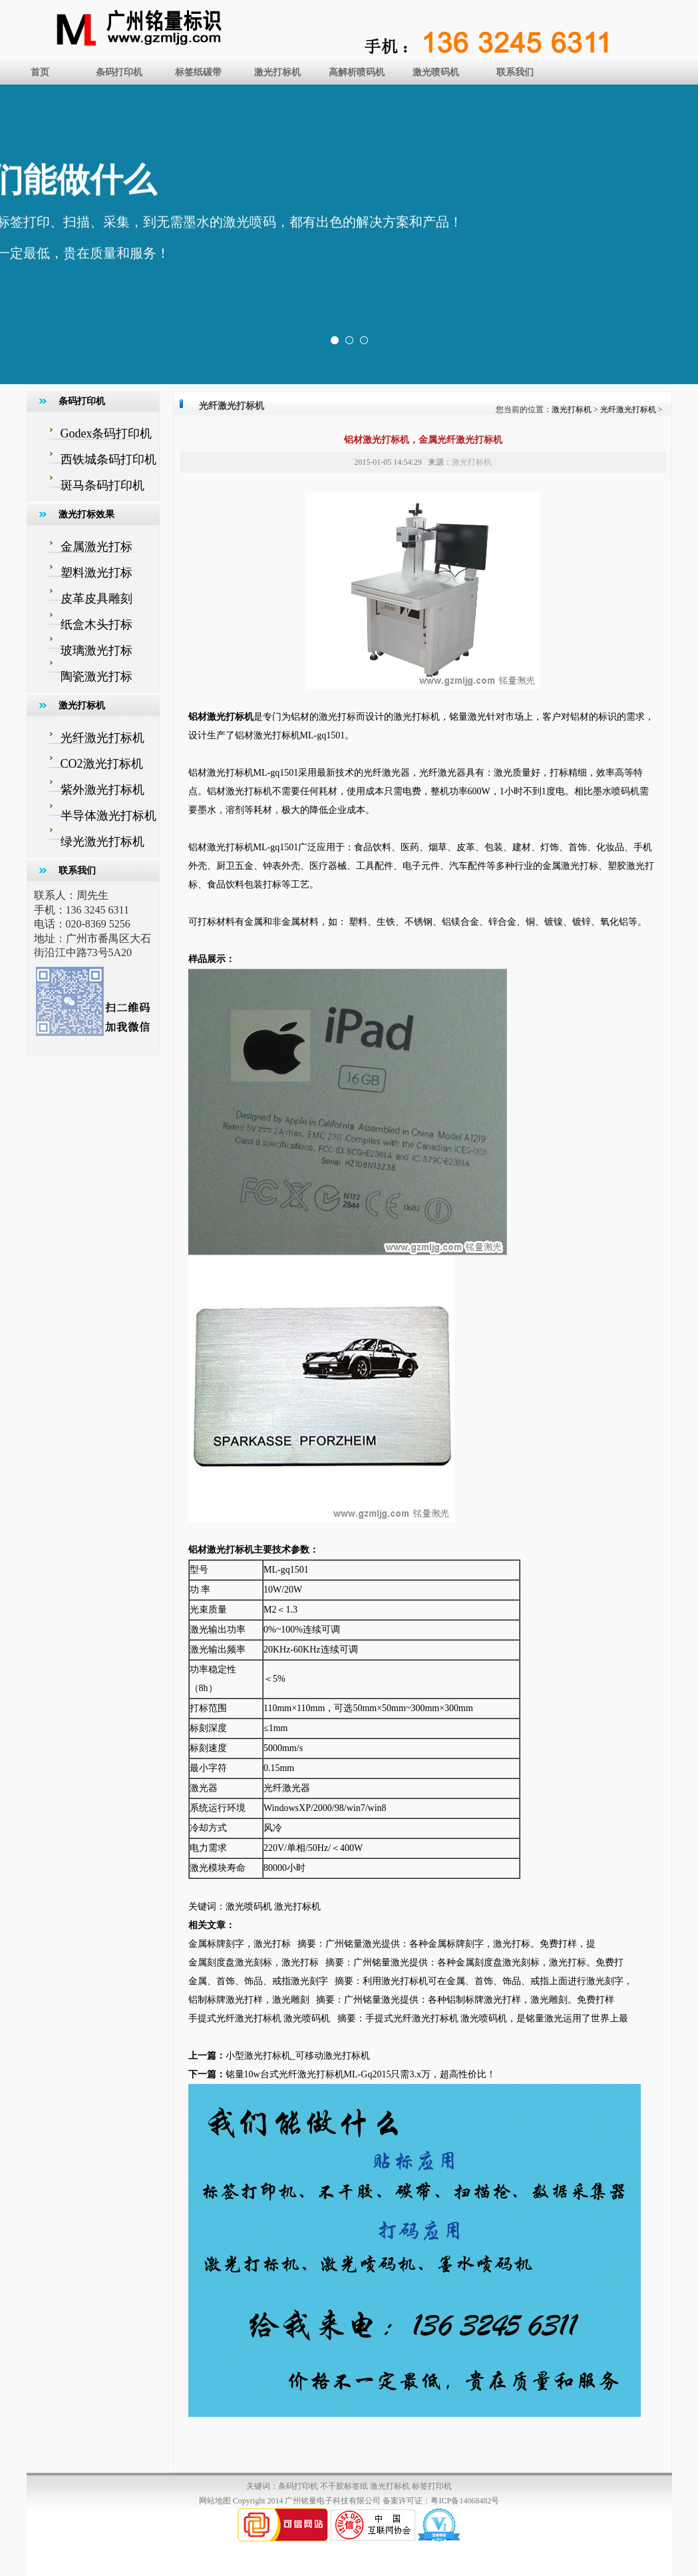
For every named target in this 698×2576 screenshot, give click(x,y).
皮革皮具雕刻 (96, 598)
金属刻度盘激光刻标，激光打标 (253, 1962)
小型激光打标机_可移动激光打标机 (298, 2056)
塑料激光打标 (96, 572)
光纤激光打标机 (102, 737)
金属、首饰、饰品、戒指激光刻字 (258, 1981)
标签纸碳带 (198, 72)
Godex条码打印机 (106, 433)
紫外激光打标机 (102, 789)
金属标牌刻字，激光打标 (239, 1944)
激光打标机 (277, 72)
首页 (40, 72)
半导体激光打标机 (108, 815)
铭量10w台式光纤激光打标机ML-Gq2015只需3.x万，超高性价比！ (361, 2074)
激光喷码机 (436, 72)
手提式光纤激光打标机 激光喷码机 (259, 2018)
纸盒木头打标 (96, 624)
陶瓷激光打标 (96, 676)
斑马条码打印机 (102, 485)
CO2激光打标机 (102, 763)
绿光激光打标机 (102, 841)
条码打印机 (119, 72)
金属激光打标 (96, 546)
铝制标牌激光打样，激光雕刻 (248, 2000)
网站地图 (215, 2500)
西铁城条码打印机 (108, 459)
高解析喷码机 (357, 72)
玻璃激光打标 (96, 650)
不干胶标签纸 (344, 2486)
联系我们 (515, 72)
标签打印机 (432, 2486)
